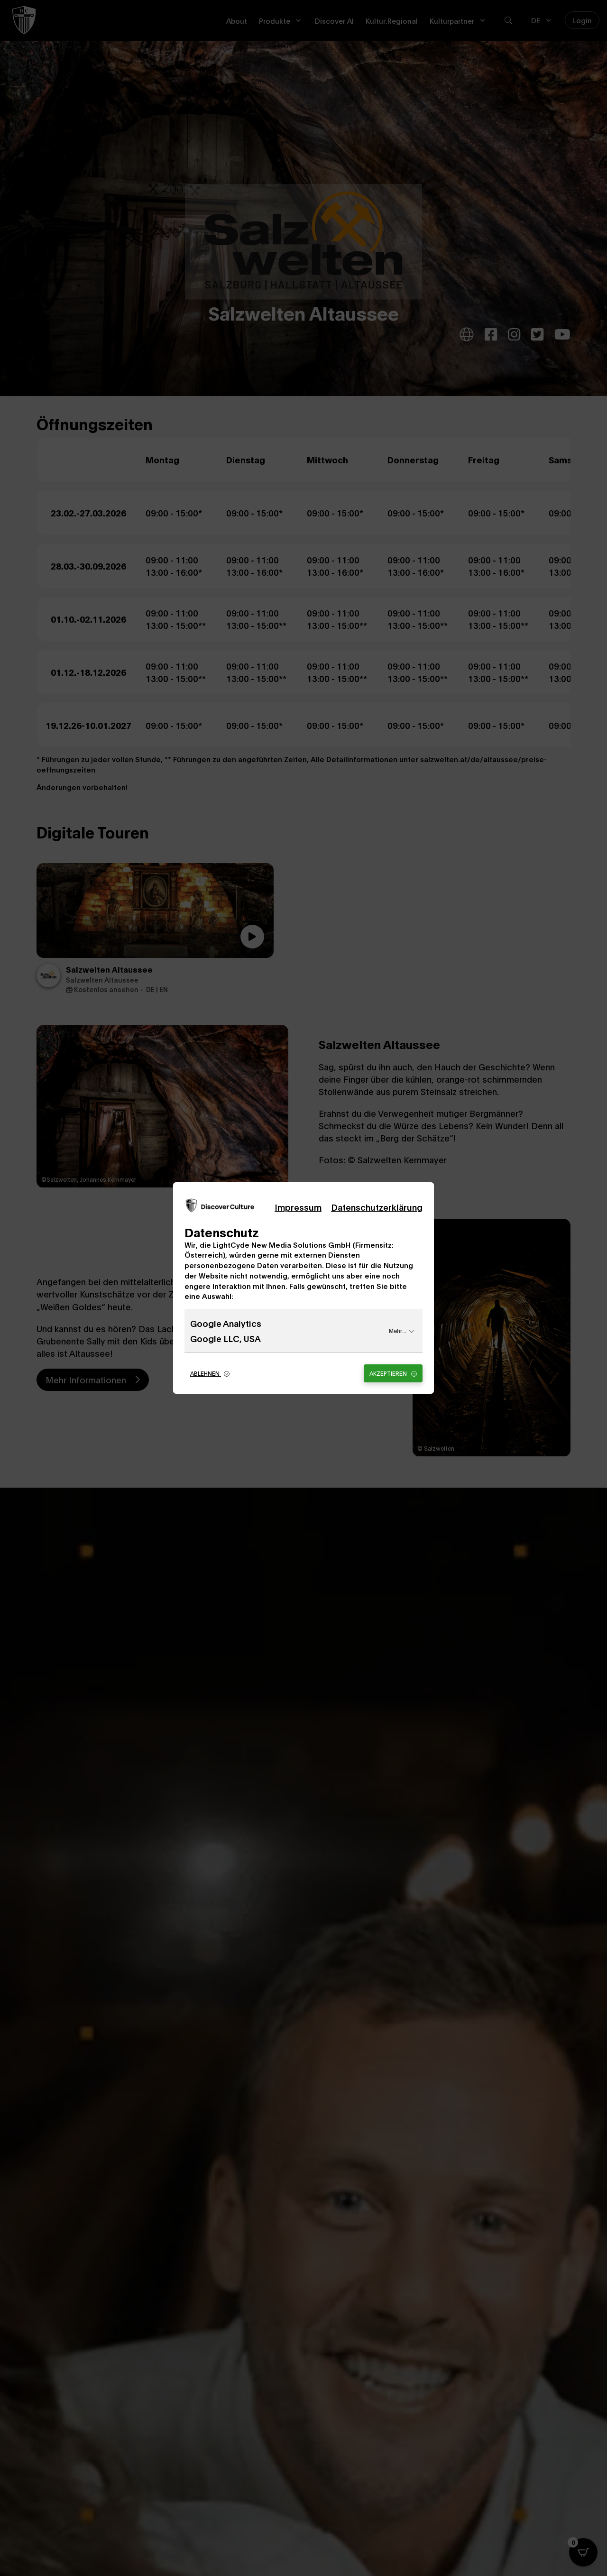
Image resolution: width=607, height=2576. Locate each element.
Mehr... (401, 1330)
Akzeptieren (393, 1373)
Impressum (298, 1207)
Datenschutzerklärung (377, 1207)
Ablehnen (210, 1373)
